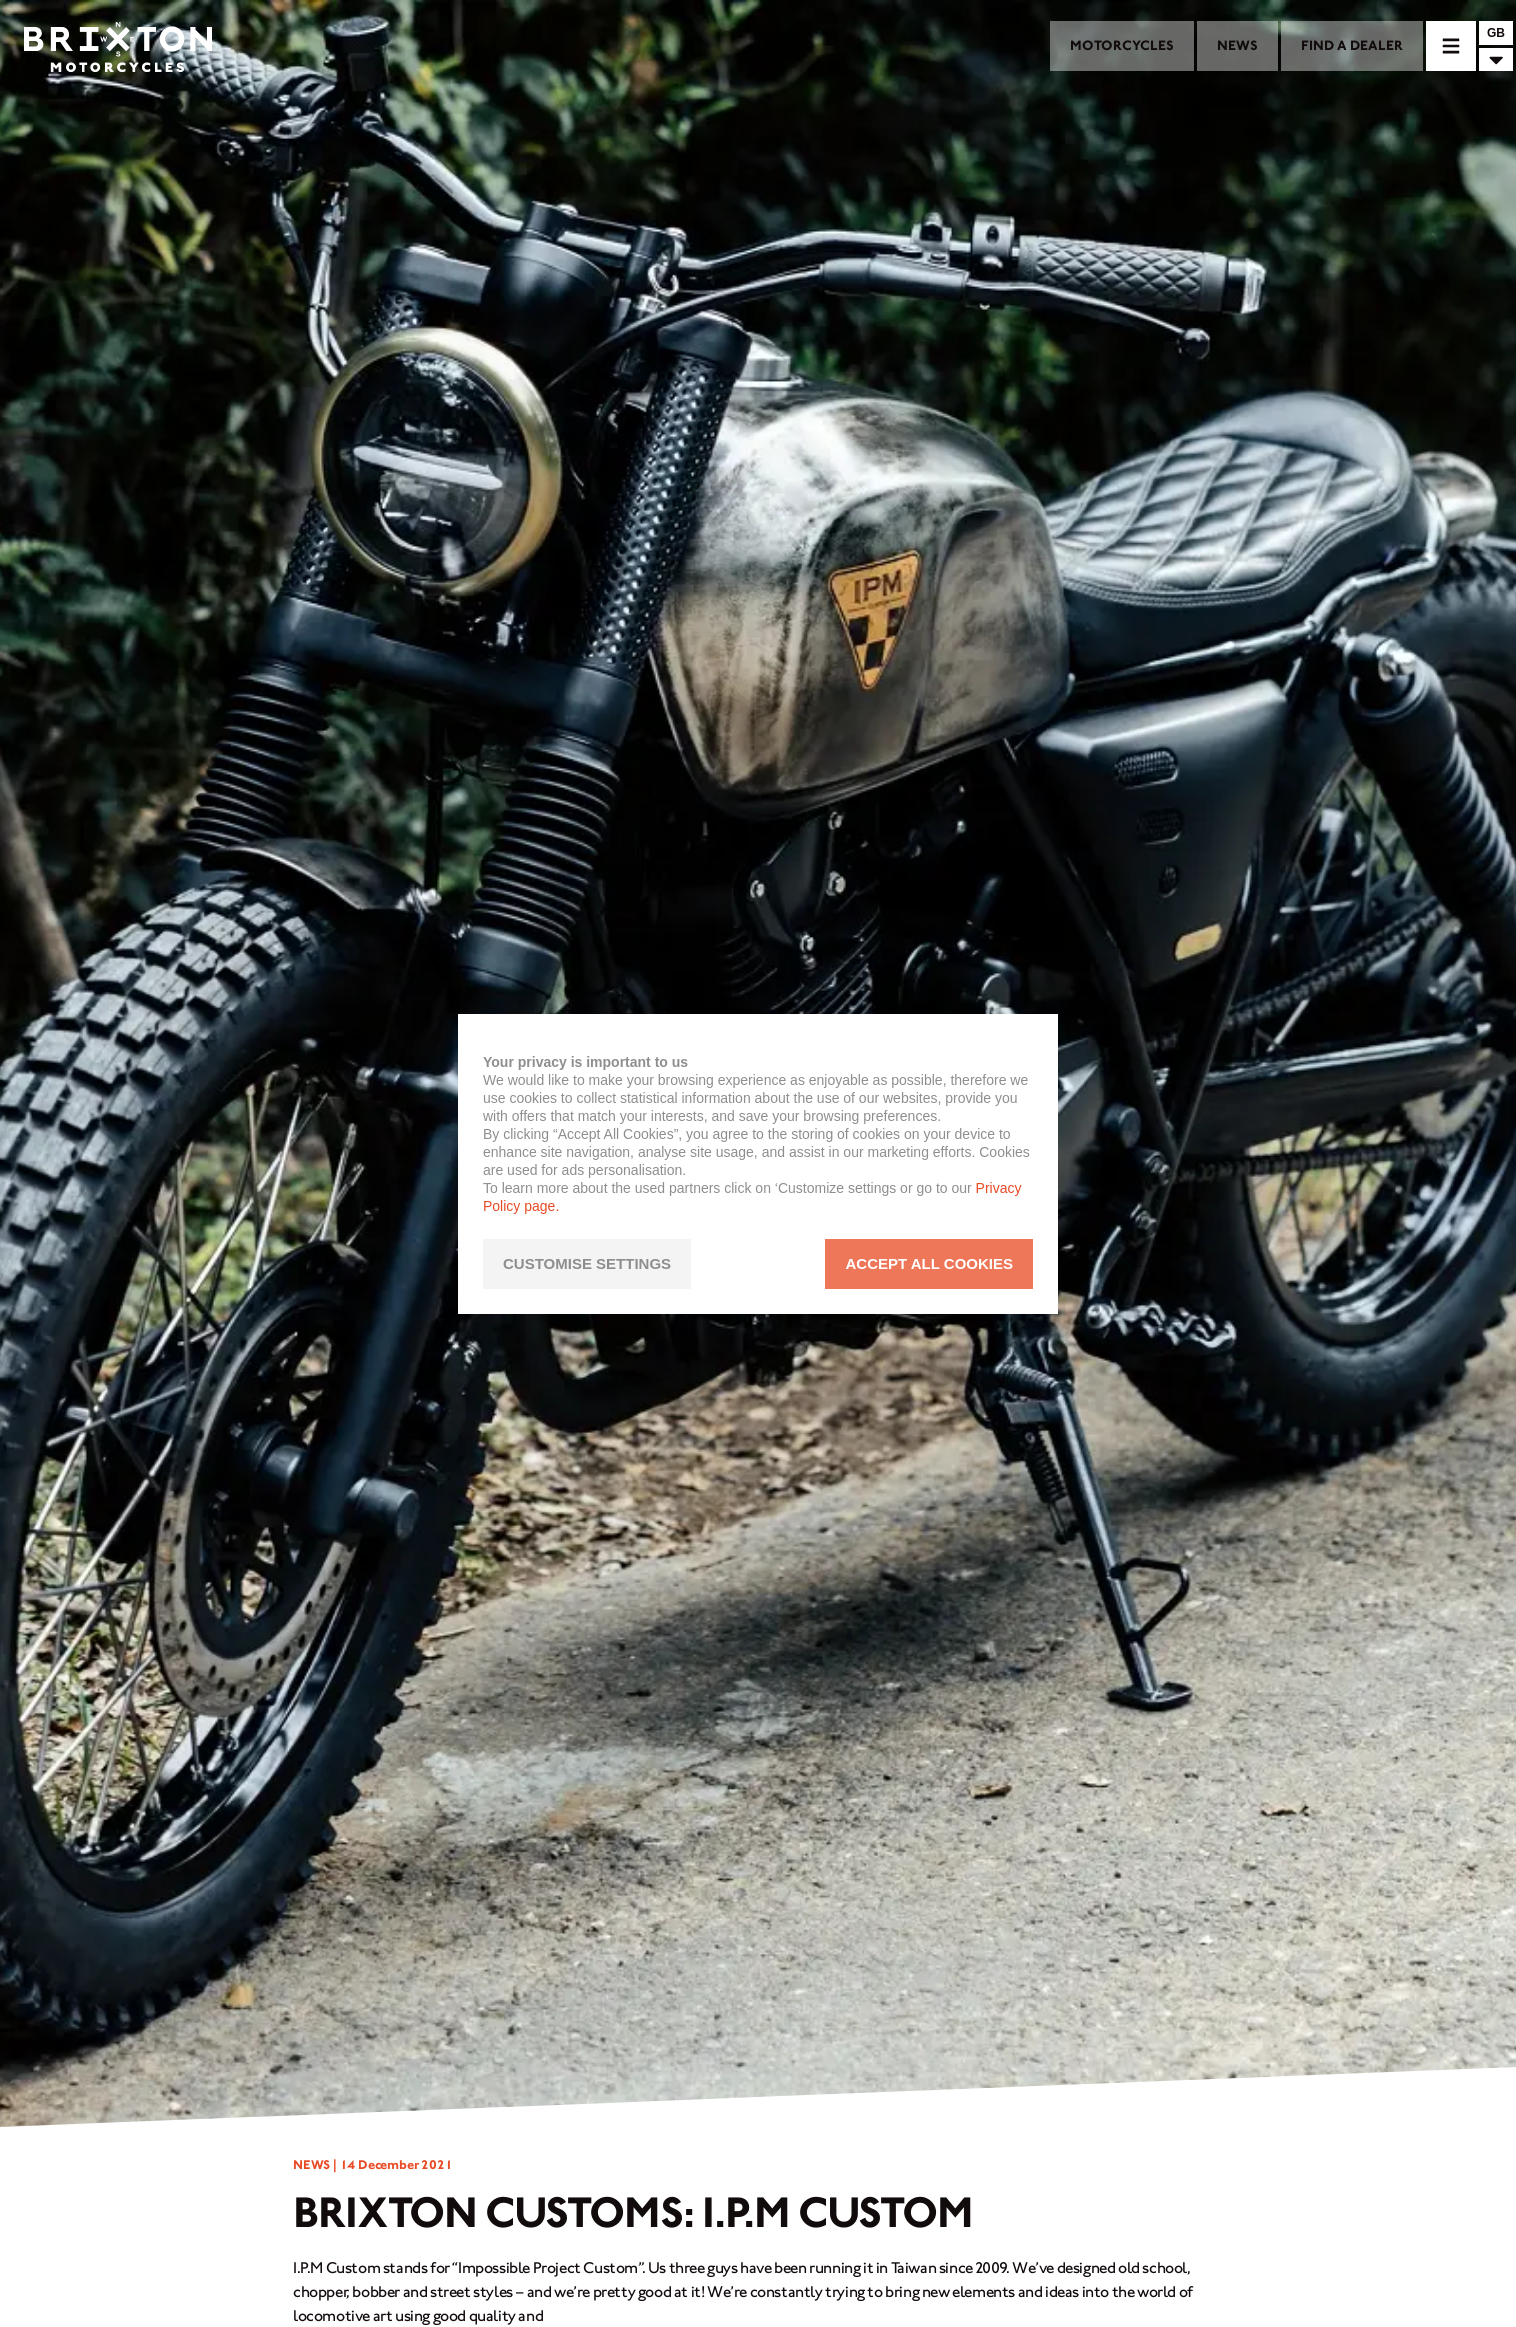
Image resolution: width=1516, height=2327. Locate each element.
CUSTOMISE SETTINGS (587, 1263)
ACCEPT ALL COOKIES (929, 1263)
